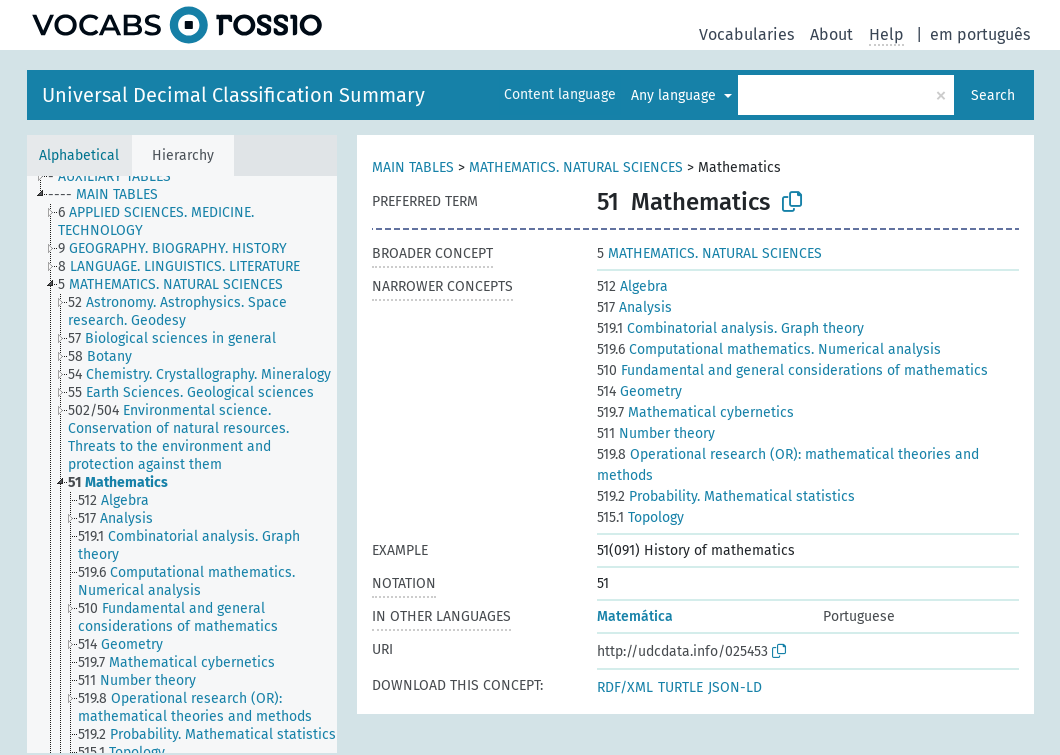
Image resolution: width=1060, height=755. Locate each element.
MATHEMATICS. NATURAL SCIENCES (576, 167)
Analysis (634, 307)
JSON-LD (735, 687)
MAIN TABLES (413, 167)
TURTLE (680, 687)
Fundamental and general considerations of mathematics (792, 370)
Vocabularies (746, 34)
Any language (675, 95)
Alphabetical (79, 155)
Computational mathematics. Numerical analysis (769, 349)
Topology (640, 517)
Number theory (656, 433)
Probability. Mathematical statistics (726, 496)
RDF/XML (625, 687)
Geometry (639, 391)
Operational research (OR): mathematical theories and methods (788, 465)
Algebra (632, 286)
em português (980, 34)
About (831, 34)
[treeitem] (118, 177)
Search (993, 95)
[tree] (182, 464)
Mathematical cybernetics (695, 412)
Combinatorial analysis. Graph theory (730, 328)
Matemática (635, 616)
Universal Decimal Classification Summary (233, 95)
